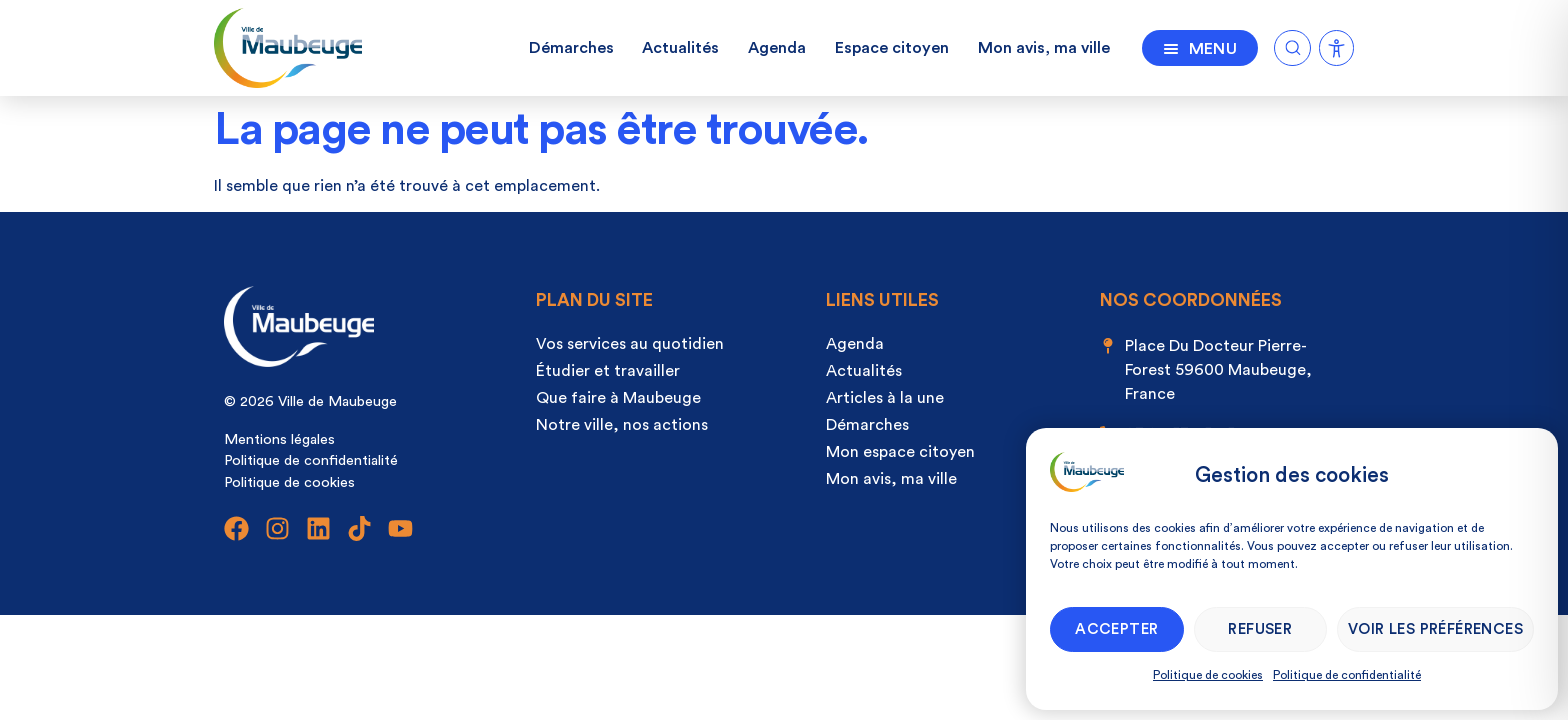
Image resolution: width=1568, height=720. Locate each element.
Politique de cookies (1208, 675)
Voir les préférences (1435, 629)
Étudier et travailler (608, 371)
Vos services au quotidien (630, 344)
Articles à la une (885, 398)
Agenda (777, 48)
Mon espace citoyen (900, 452)
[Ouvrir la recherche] (1292, 44)
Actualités (680, 48)
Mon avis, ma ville (1044, 48)
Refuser (1260, 629)
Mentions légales (279, 439)
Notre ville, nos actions (622, 425)
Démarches (571, 48)
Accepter (1116, 629)
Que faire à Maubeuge (618, 398)
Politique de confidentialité (1347, 675)
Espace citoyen (892, 48)
